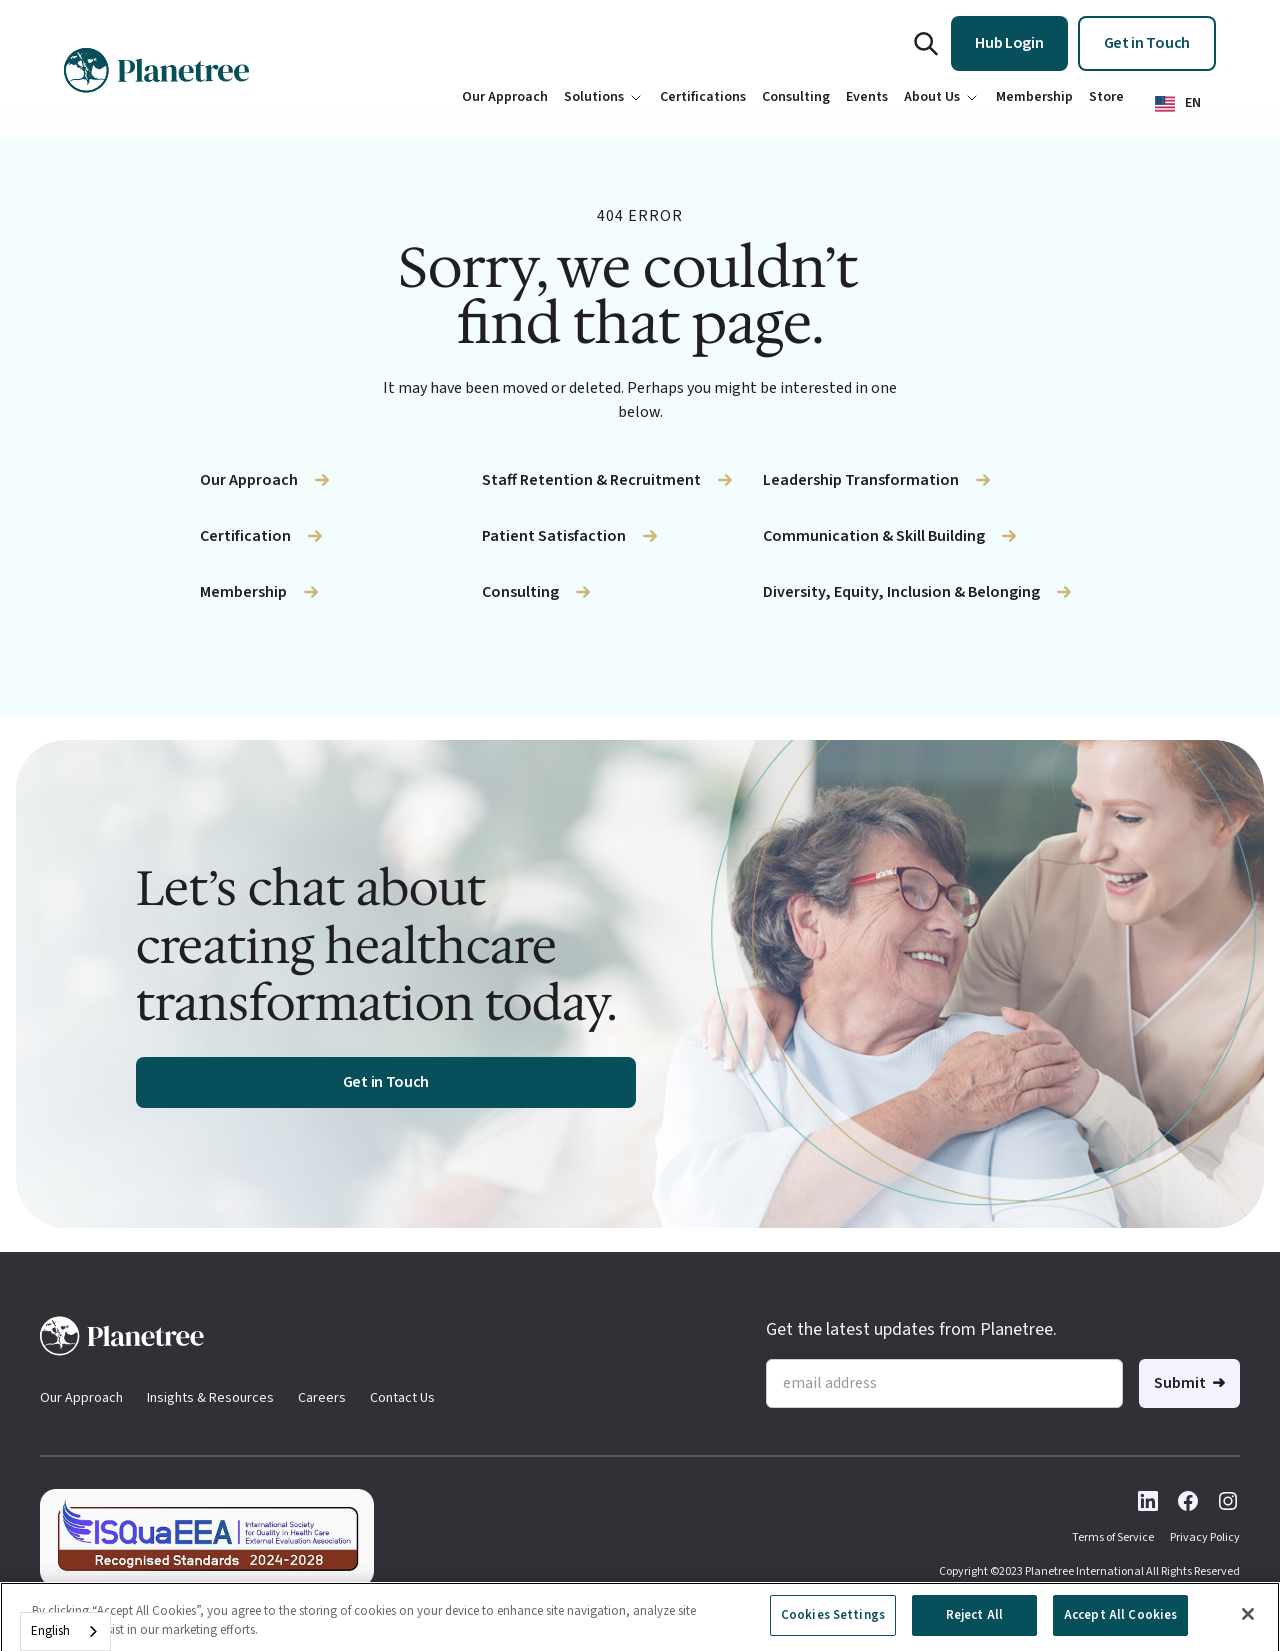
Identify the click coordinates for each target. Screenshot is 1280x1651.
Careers (322, 1398)
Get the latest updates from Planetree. (911, 1329)
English (50, 1631)
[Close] (1248, 1626)
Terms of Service (1113, 1537)
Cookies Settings (833, 1626)
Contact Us (402, 1398)
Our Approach (81, 1398)
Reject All (974, 1626)
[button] (1178, 103)
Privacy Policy (1205, 1537)
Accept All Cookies (1120, 1626)
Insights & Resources (210, 1398)
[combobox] (65, 1631)
